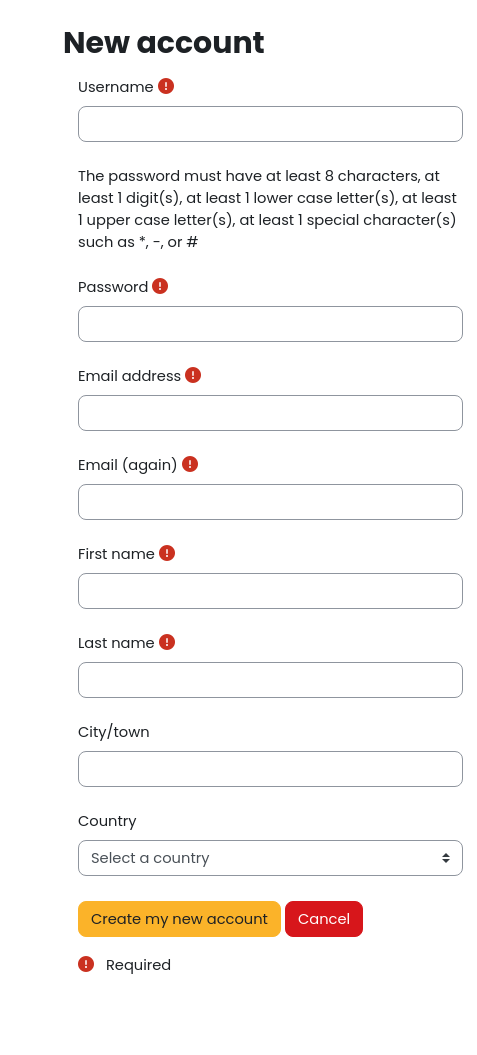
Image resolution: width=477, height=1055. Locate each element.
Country (107, 821)
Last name (116, 643)
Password (113, 287)
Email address (129, 376)
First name (116, 554)
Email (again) (128, 465)
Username (116, 87)
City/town (114, 732)
